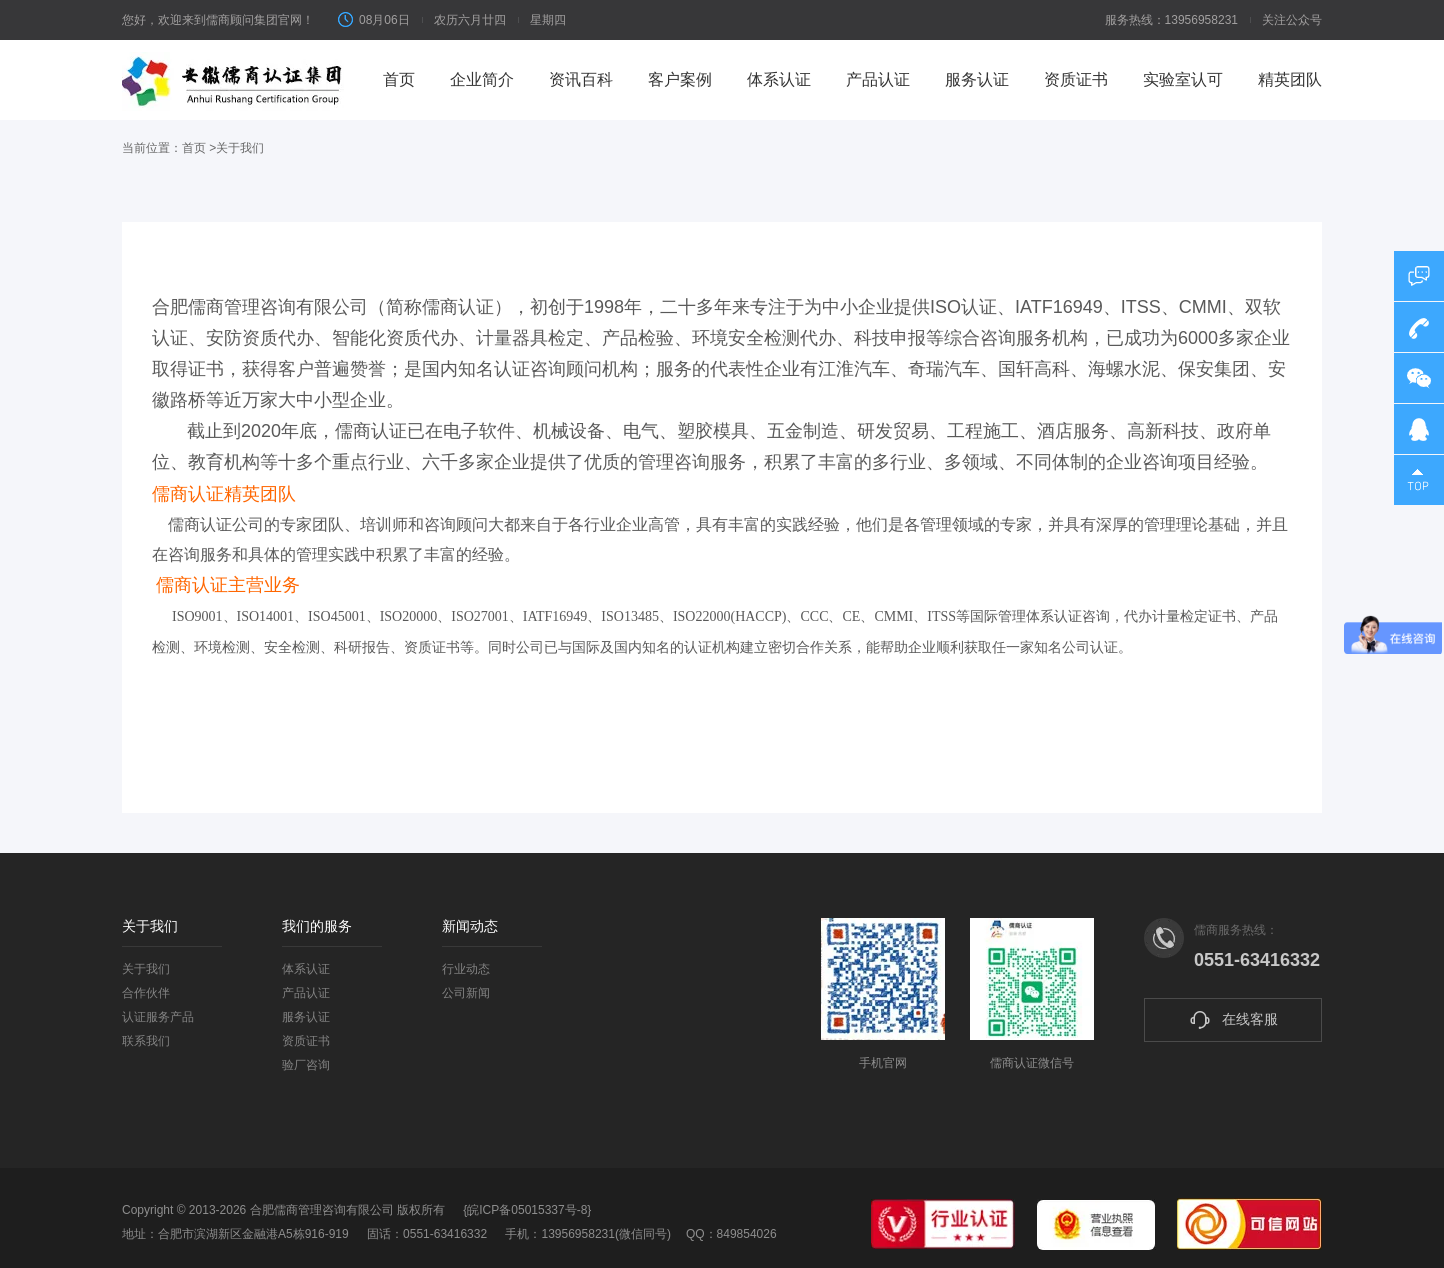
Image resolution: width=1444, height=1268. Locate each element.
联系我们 (146, 1041)
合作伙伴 (146, 993)
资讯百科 (581, 79)
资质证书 (1076, 79)
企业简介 (482, 79)
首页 (399, 79)
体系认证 (779, 79)
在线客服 (1233, 1020)
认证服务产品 (158, 1017)
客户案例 (680, 79)
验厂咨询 (306, 1065)
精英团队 (1290, 79)
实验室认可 (1183, 79)
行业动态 (466, 969)
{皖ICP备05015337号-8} (527, 1210)
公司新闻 (466, 993)
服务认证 (977, 79)
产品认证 (878, 79)
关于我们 (146, 969)
